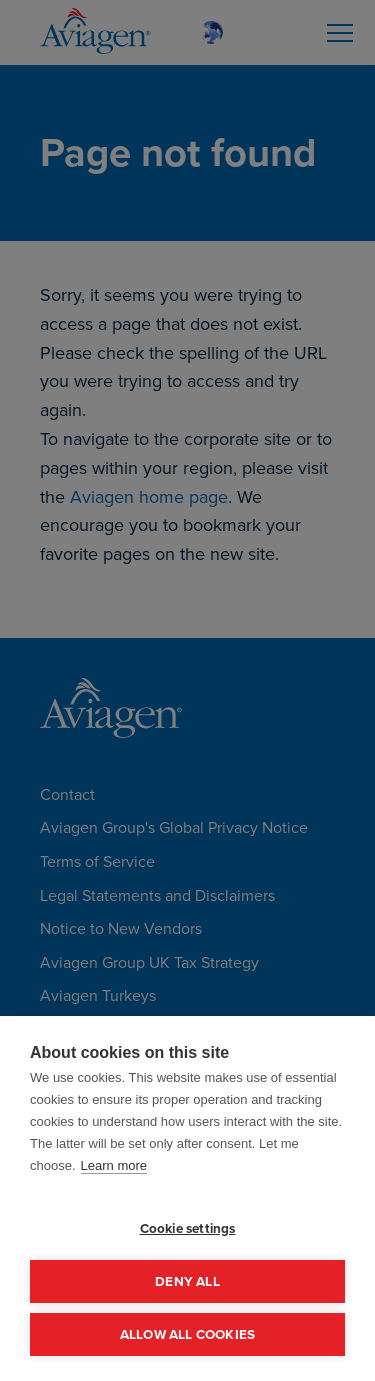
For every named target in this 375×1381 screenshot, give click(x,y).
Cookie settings (188, 1228)
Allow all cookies (187, 1334)
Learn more (114, 1165)
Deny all (187, 1281)
